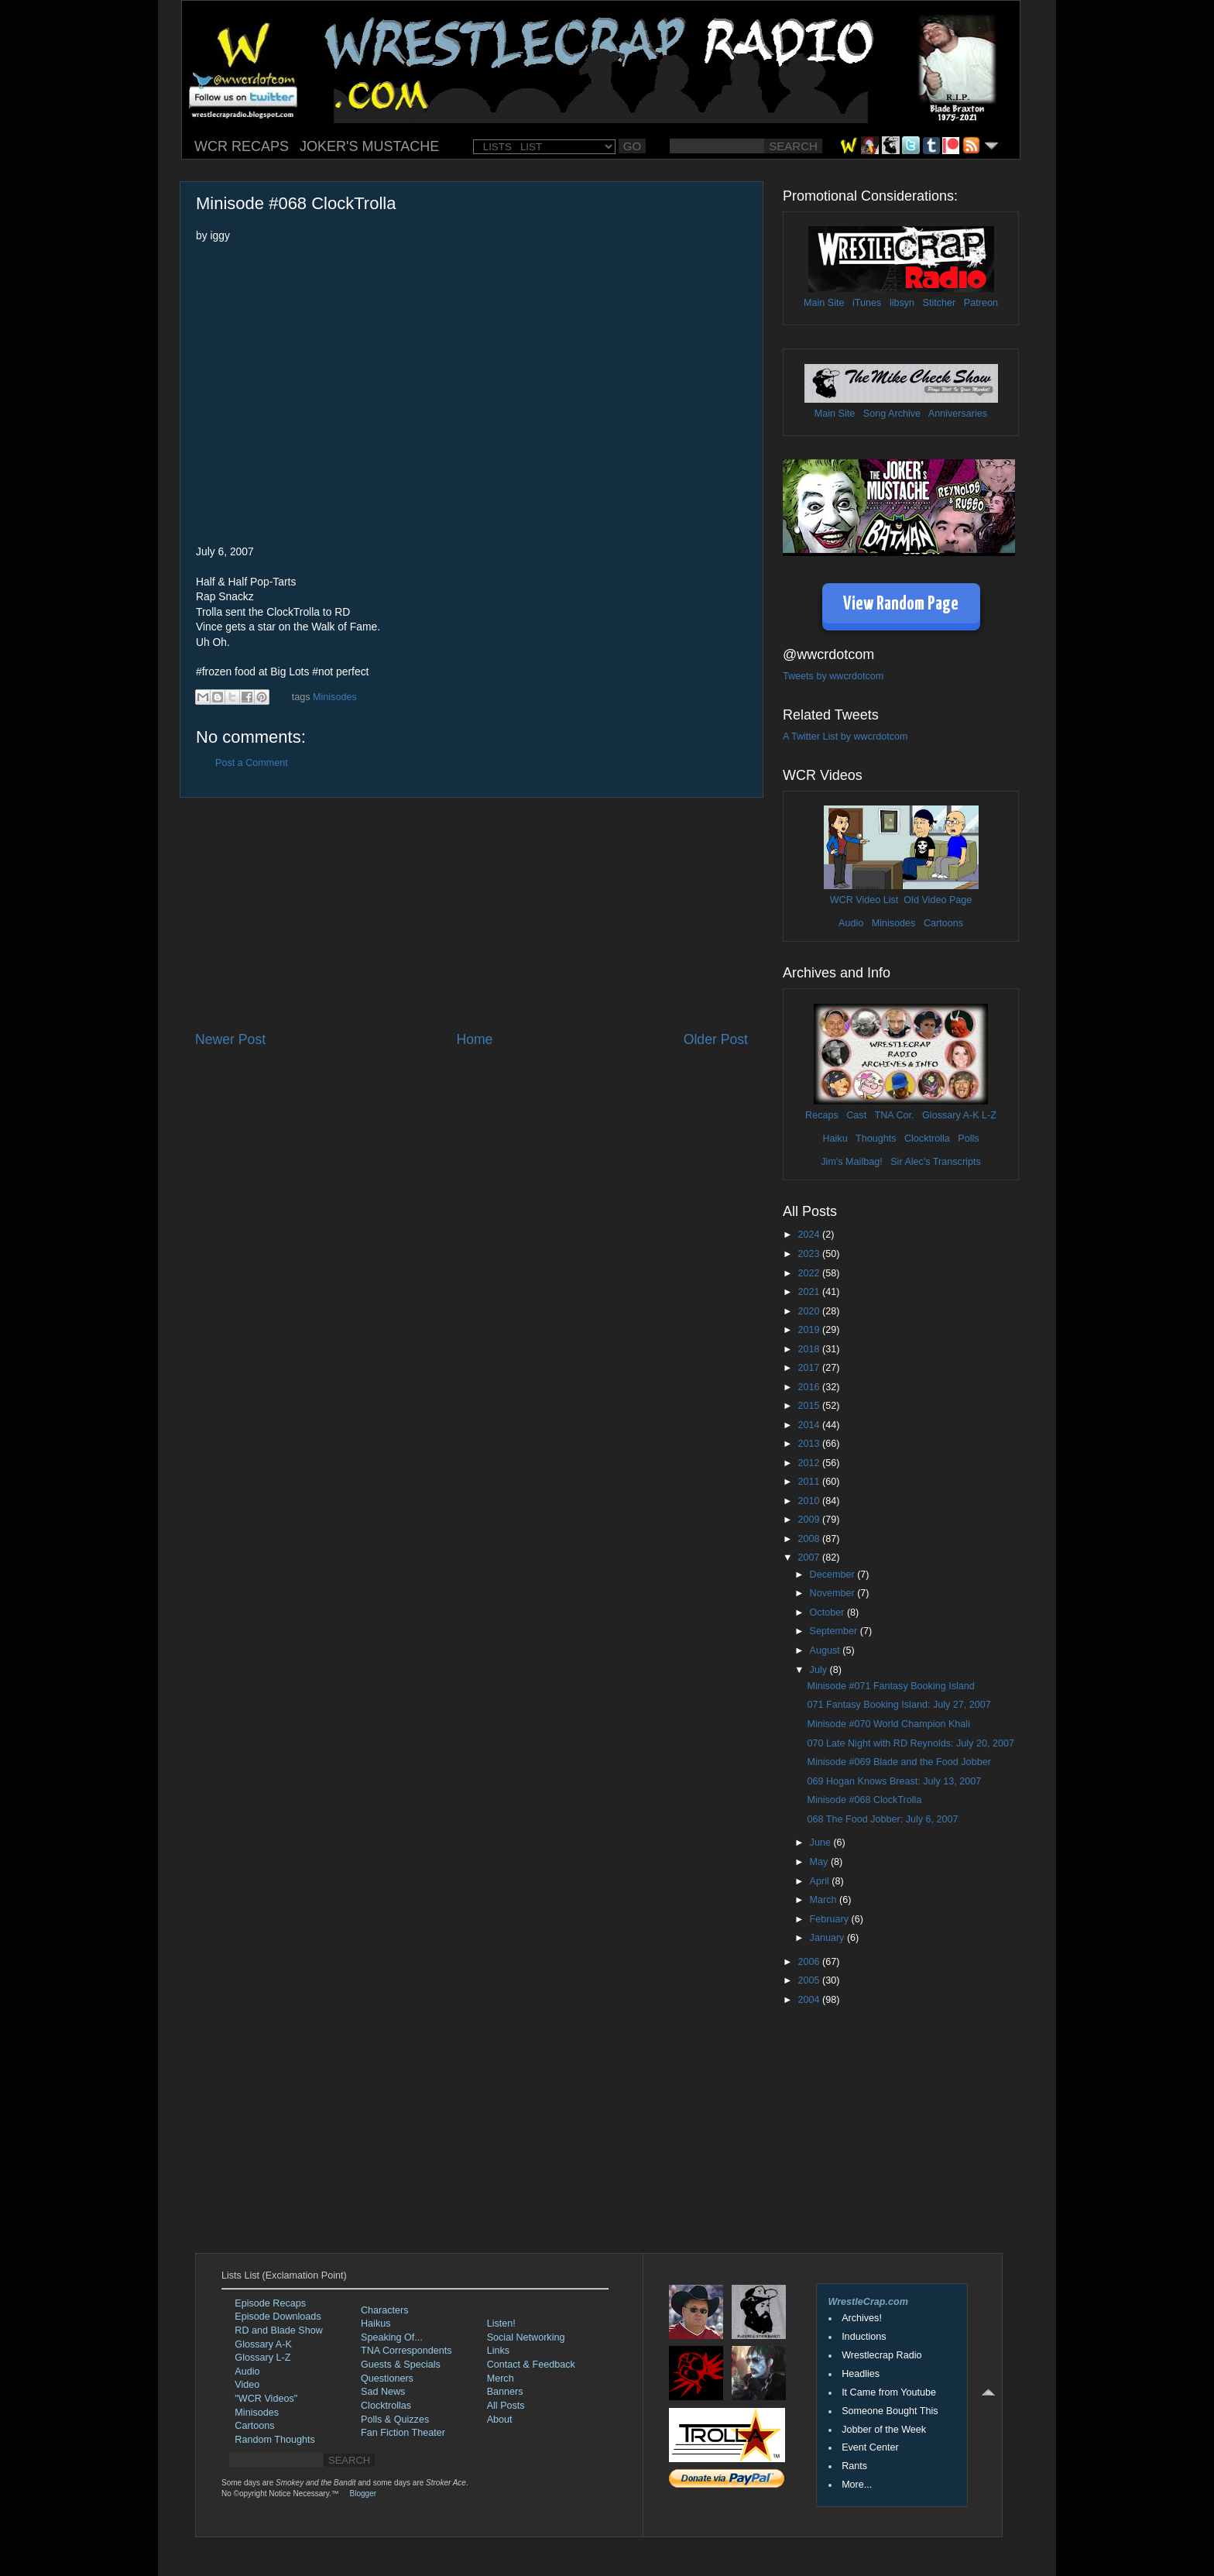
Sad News (383, 2391)
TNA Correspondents (406, 2350)
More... (857, 2484)
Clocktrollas (386, 2405)
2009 (809, 1519)
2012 (809, 1463)
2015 (809, 1405)
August (826, 1650)
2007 (809, 1557)
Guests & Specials (401, 2364)
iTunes (866, 302)
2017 (809, 1367)
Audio (850, 923)
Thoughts (876, 1138)
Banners (505, 2391)
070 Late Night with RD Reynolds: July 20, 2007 (910, 1743)
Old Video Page (938, 900)
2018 (809, 1349)
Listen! (501, 2323)
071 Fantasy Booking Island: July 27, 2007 (898, 1704)
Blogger (363, 2493)
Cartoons (943, 923)
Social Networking (526, 2337)
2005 (809, 1980)
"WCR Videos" (266, 2398)
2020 (809, 1311)
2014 (809, 1425)
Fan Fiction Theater (403, 2432)
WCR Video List (864, 900)
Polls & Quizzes (395, 2419)
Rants (854, 2466)
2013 (809, 1443)
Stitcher (939, 302)
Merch (500, 2378)
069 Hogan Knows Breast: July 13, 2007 (894, 1781)
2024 (809, 1234)
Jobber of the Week (884, 2429)
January (828, 1937)
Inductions (864, 2336)
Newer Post (230, 1039)
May (820, 1861)
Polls (968, 1138)
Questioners (387, 2378)
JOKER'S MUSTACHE (369, 146)
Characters (385, 2310)
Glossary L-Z (262, 2357)
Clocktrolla (927, 1138)
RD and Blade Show (278, 2330)
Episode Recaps (270, 2303)
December (834, 1574)
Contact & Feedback (531, 2364)
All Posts (506, 2405)
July (820, 1669)
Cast (856, 1115)
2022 (809, 1273)
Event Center (870, 2447)
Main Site (824, 302)
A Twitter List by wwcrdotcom (845, 736)
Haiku (834, 1138)
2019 (809, 1329)
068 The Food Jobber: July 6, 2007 (882, 1819)
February (831, 1919)
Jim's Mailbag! (851, 1161)
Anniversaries (957, 413)
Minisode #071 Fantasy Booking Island (890, 1686)
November (834, 1593)
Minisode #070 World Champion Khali (888, 1724)
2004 (809, 1999)
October (828, 1612)
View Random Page (901, 604)
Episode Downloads (278, 2316)
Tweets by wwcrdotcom (833, 676)
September (835, 1631)
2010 (809, 1501)
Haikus (376, 2323)
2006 (809, 1961)
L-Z (987, 1115)
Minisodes (335, 697)
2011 (809, 1481)
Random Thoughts (274, 2439)
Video (247, 2384)
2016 (809, 1387)
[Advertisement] (471, 914)
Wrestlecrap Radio (881, 2355)
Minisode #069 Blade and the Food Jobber (898, 1762)
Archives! (862, 2318)
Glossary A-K (950, 1115)
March (825, 1899)
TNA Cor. (894, 1115)
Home (474, 1039)
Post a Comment (251, 762)
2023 (809, 1254)
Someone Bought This (890, 2411)
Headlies (861, 2373)
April (821, 1881)
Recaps (821, 1115)
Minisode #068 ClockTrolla (864, 1800)
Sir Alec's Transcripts (935, 1161)
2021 (809, 1291)
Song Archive (892, 413)
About (500, 2419)
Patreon (981, 302)
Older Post (716, 1039)
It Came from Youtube (889, 2392)
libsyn (902, 302)
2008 (809, 1539)
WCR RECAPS (241, 146)
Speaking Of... (392, 2337)
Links (498, 2350)
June (822, 1842)
